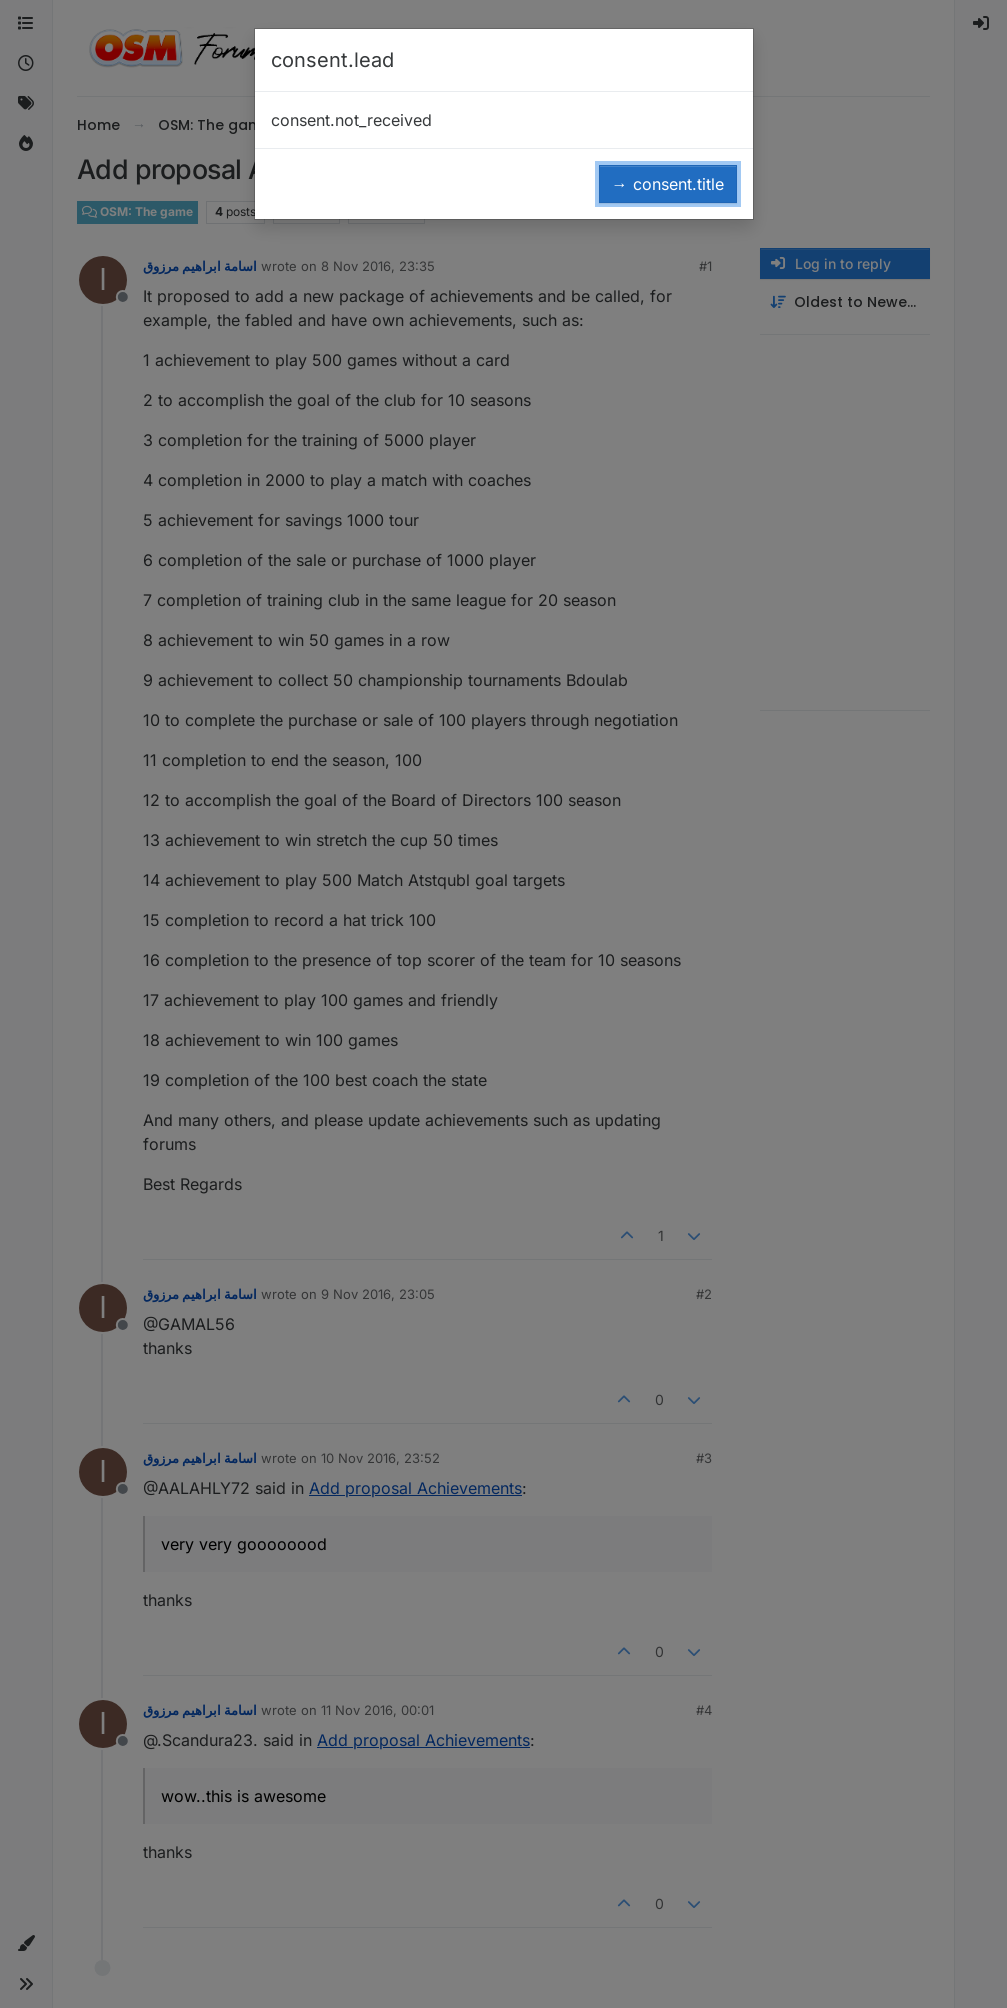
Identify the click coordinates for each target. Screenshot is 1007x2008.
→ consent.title (668, 184)
